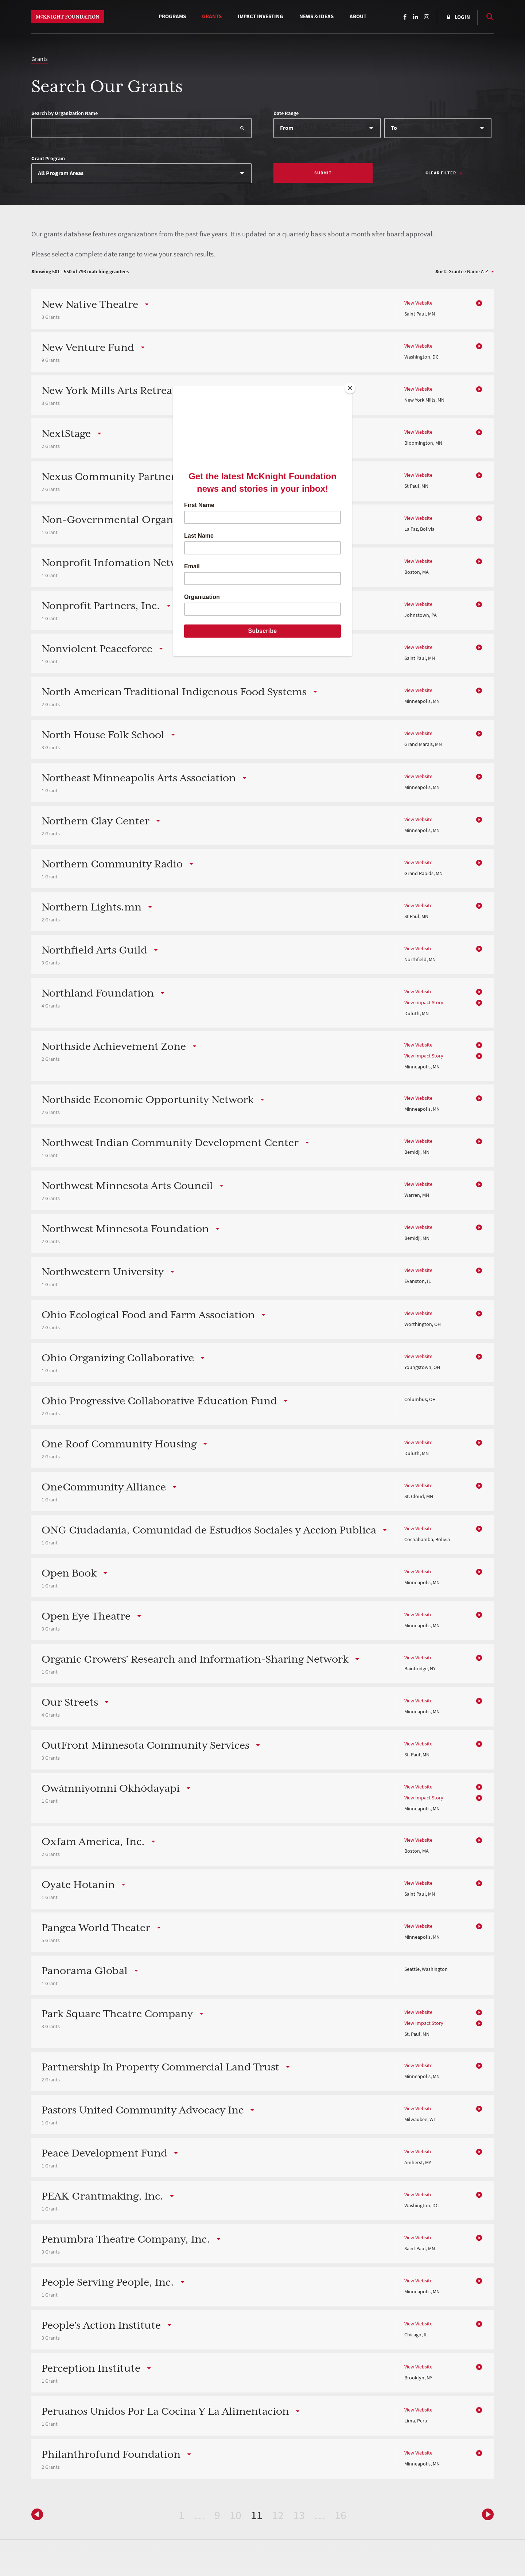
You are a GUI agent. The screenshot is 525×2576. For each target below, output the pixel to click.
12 (278, 2515)
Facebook (405, 17)
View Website (418, 302)
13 (299, 2515)
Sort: (441, 272)
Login (462, 17)
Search (486, 16)
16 (340, 2515)
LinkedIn (416, 17)
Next (39, 2514)
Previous (486, 2514)
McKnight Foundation (67, 17)
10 (235, 2515)
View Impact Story (423, 1002)
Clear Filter (440, 173)
